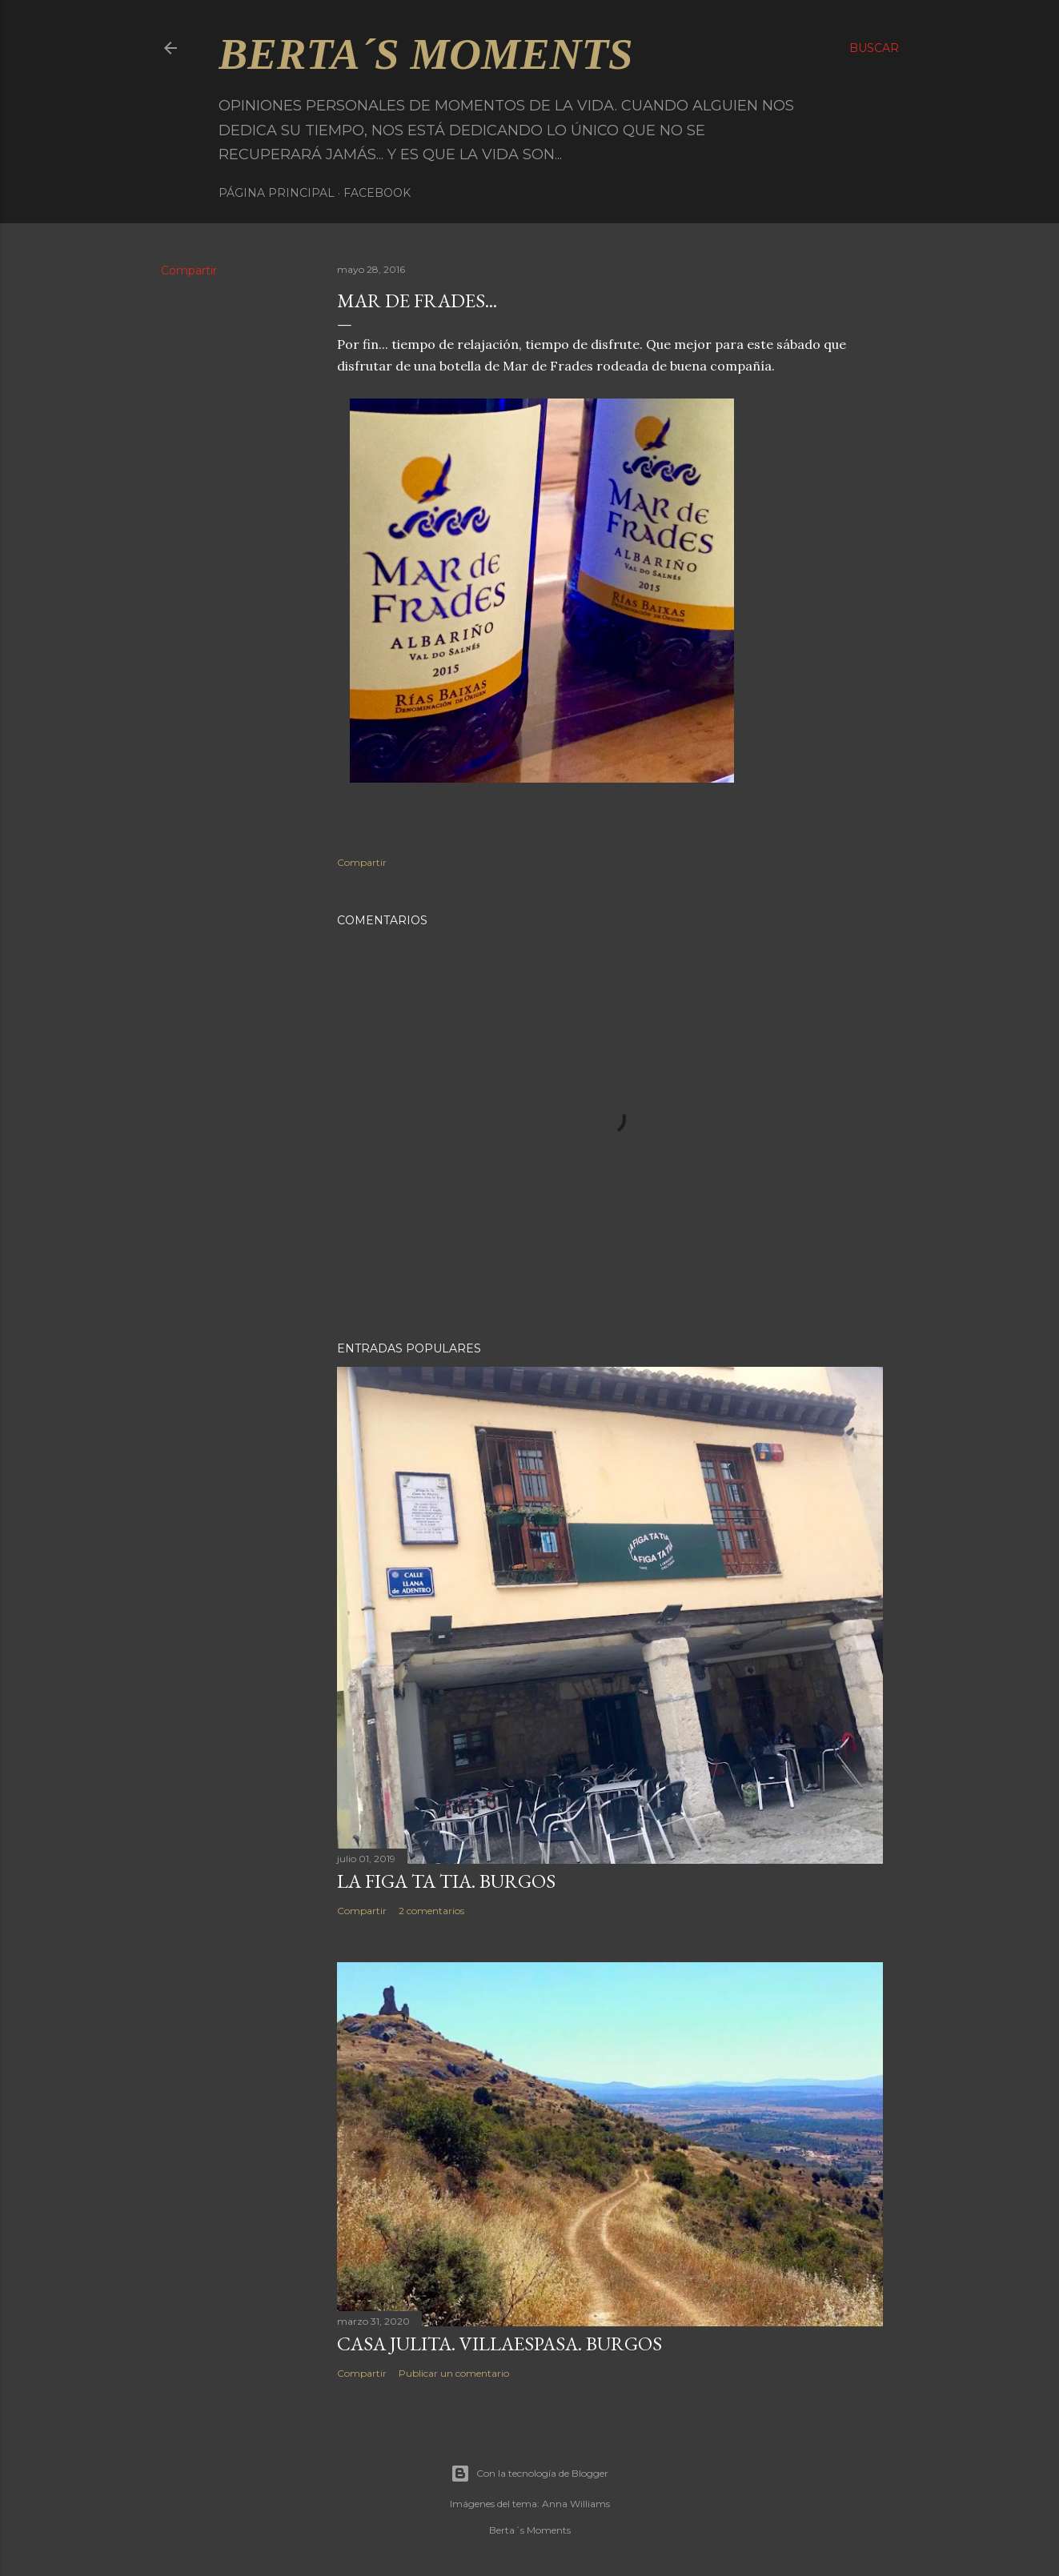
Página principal (277, 193)
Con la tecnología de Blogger (529, 2473)
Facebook (377, 193)
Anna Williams (576, 2504)
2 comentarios (431, 1911)
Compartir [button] (189, 270)
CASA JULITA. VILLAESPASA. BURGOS (499, 2343)
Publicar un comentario (454, 2373)
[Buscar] (874, 48)
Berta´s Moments (426, 54)
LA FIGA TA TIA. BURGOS (446, 1881)
